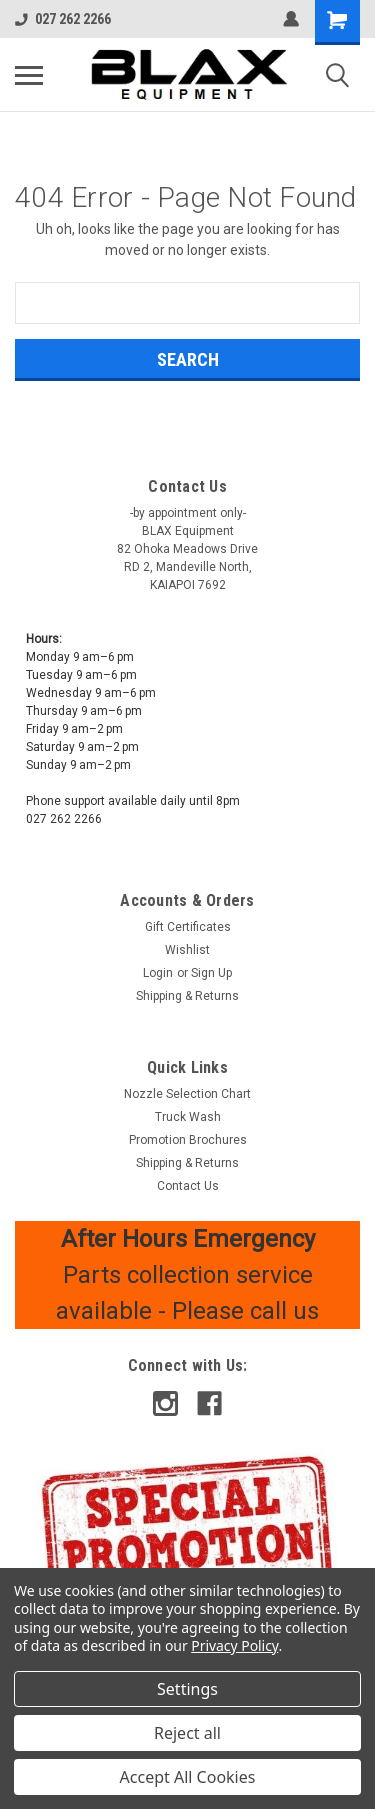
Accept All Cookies (188, 1777)
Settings (187, 1689)
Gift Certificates (188, 927)
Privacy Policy (234, 1645)
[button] (188, 1534)
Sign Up (211, 973)
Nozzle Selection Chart (187, 1094)
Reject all (187, 1733)
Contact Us (188, 1186)
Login (158, 973)
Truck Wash (188, 1117)
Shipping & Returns (187, 996)
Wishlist (187, 950)
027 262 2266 (63, 19)
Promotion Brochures (188, 1140)
